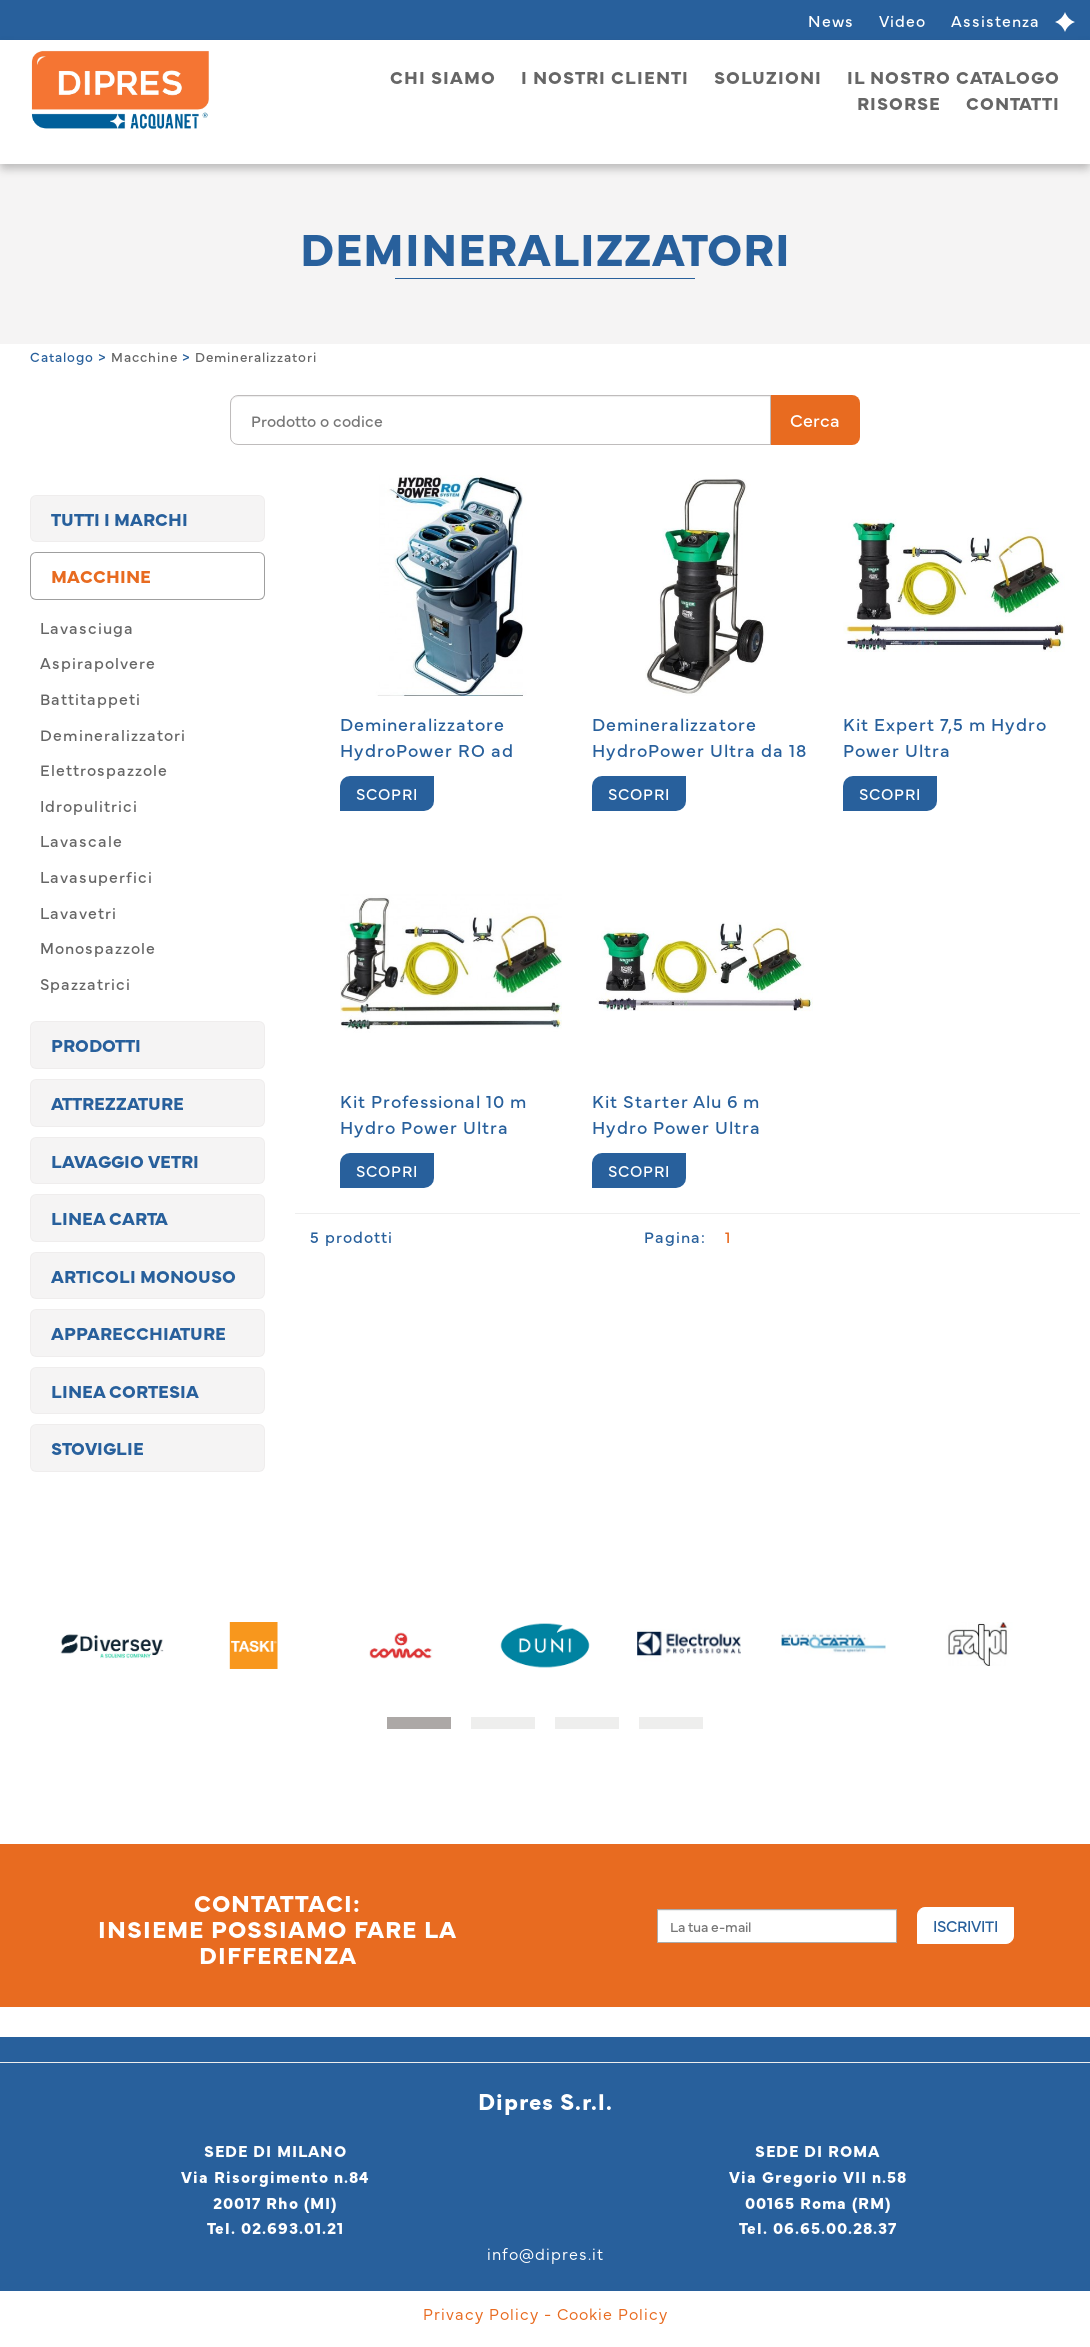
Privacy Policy (481, 2313)
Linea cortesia (125, 1390)
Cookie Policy (612, 2313)
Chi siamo (443, 76)
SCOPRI (387, 793)
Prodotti (96, 1044)
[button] (419, 1723)
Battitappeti (90, 698)
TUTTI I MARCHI (119, 518)
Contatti (1013, 102)
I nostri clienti (605, 76)
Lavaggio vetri (125, 1160)
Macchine (144, 356)
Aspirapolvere (98, 662)
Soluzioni (768, 76)
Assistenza (995, 20)
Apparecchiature (138, 1332)
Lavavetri (78, 912)
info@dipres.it (545, 2253)
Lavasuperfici (96, 876)
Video (902, 20)
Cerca (815, 419)
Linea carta (109, 1217)
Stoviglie (97, 1447)
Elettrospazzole (104, 769)
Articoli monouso (143, 1275)
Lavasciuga (87, 627)
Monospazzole (98, 947)
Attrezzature (117, 1102)
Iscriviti (965, 1925)
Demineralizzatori (256, 356)
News (831, 20)
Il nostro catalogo (953, 76)
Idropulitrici (89, 805)
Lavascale (81, 840)
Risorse (899, 102)
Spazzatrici (85, 983)
